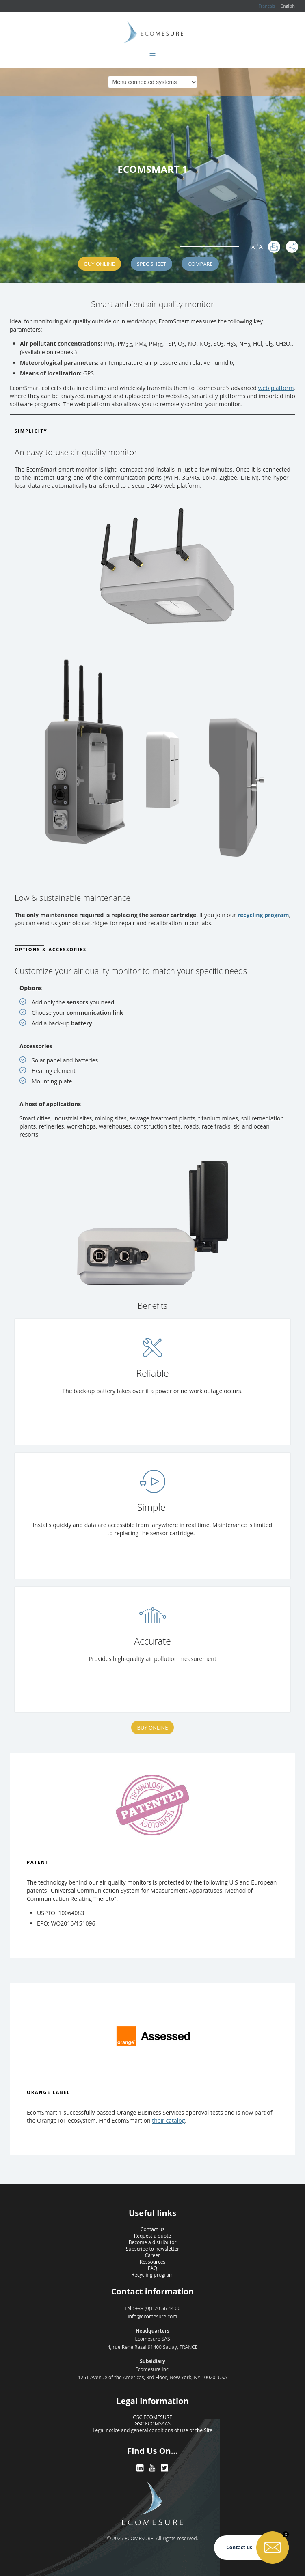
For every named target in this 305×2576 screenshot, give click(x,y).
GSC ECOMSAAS (152, 2423)
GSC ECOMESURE (152, 2417)
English (288, 6)
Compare (200, 263)
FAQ (152, 2268)
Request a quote (152, 2235)
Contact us (152, 2229)
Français (266, 6)
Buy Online (99, 263)
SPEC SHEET (151, 263)
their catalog (168, 2120)
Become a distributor (153, 2242)
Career (152, 2255)
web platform (276, 388)
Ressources (152, 2261)
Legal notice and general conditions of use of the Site (152, 2430)
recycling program (263, 915)
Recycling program (152, 2274)
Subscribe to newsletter (153, 2248)
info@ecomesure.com (152, 2316)
